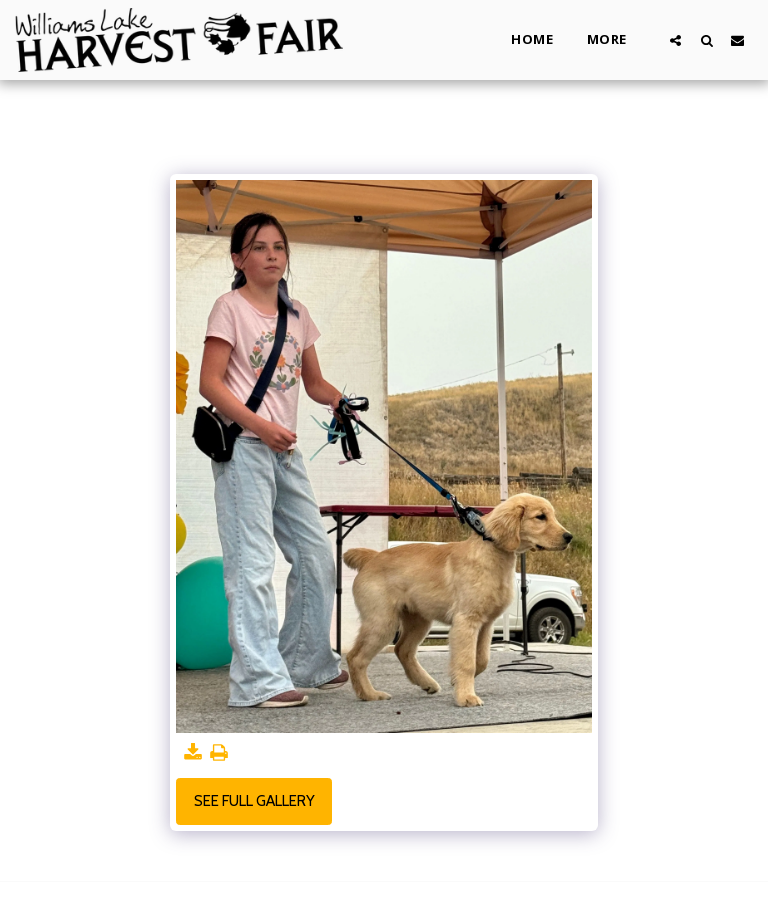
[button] (675, 40)
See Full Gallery (254, 801)
